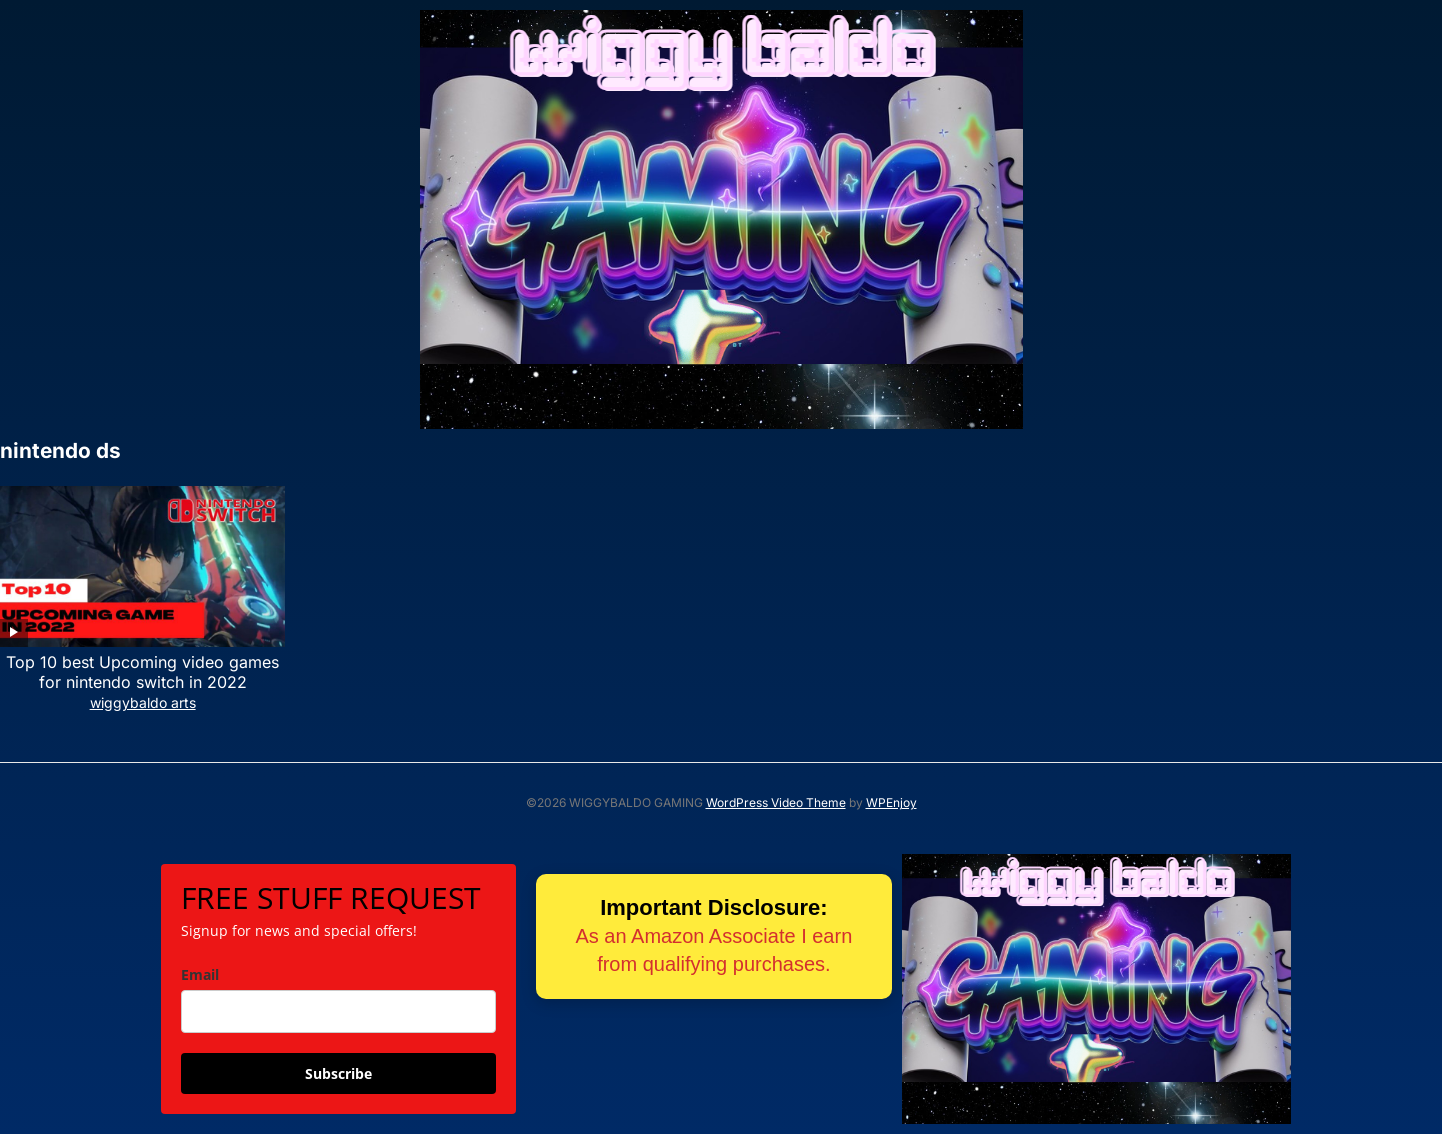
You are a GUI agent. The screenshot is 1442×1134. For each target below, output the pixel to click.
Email (200, 974)
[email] (338, 1011)
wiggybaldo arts (143, 702)
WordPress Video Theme (776, 802)
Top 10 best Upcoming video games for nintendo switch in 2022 (142, 672)
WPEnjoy (891, 802)
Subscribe (338, 1073)
